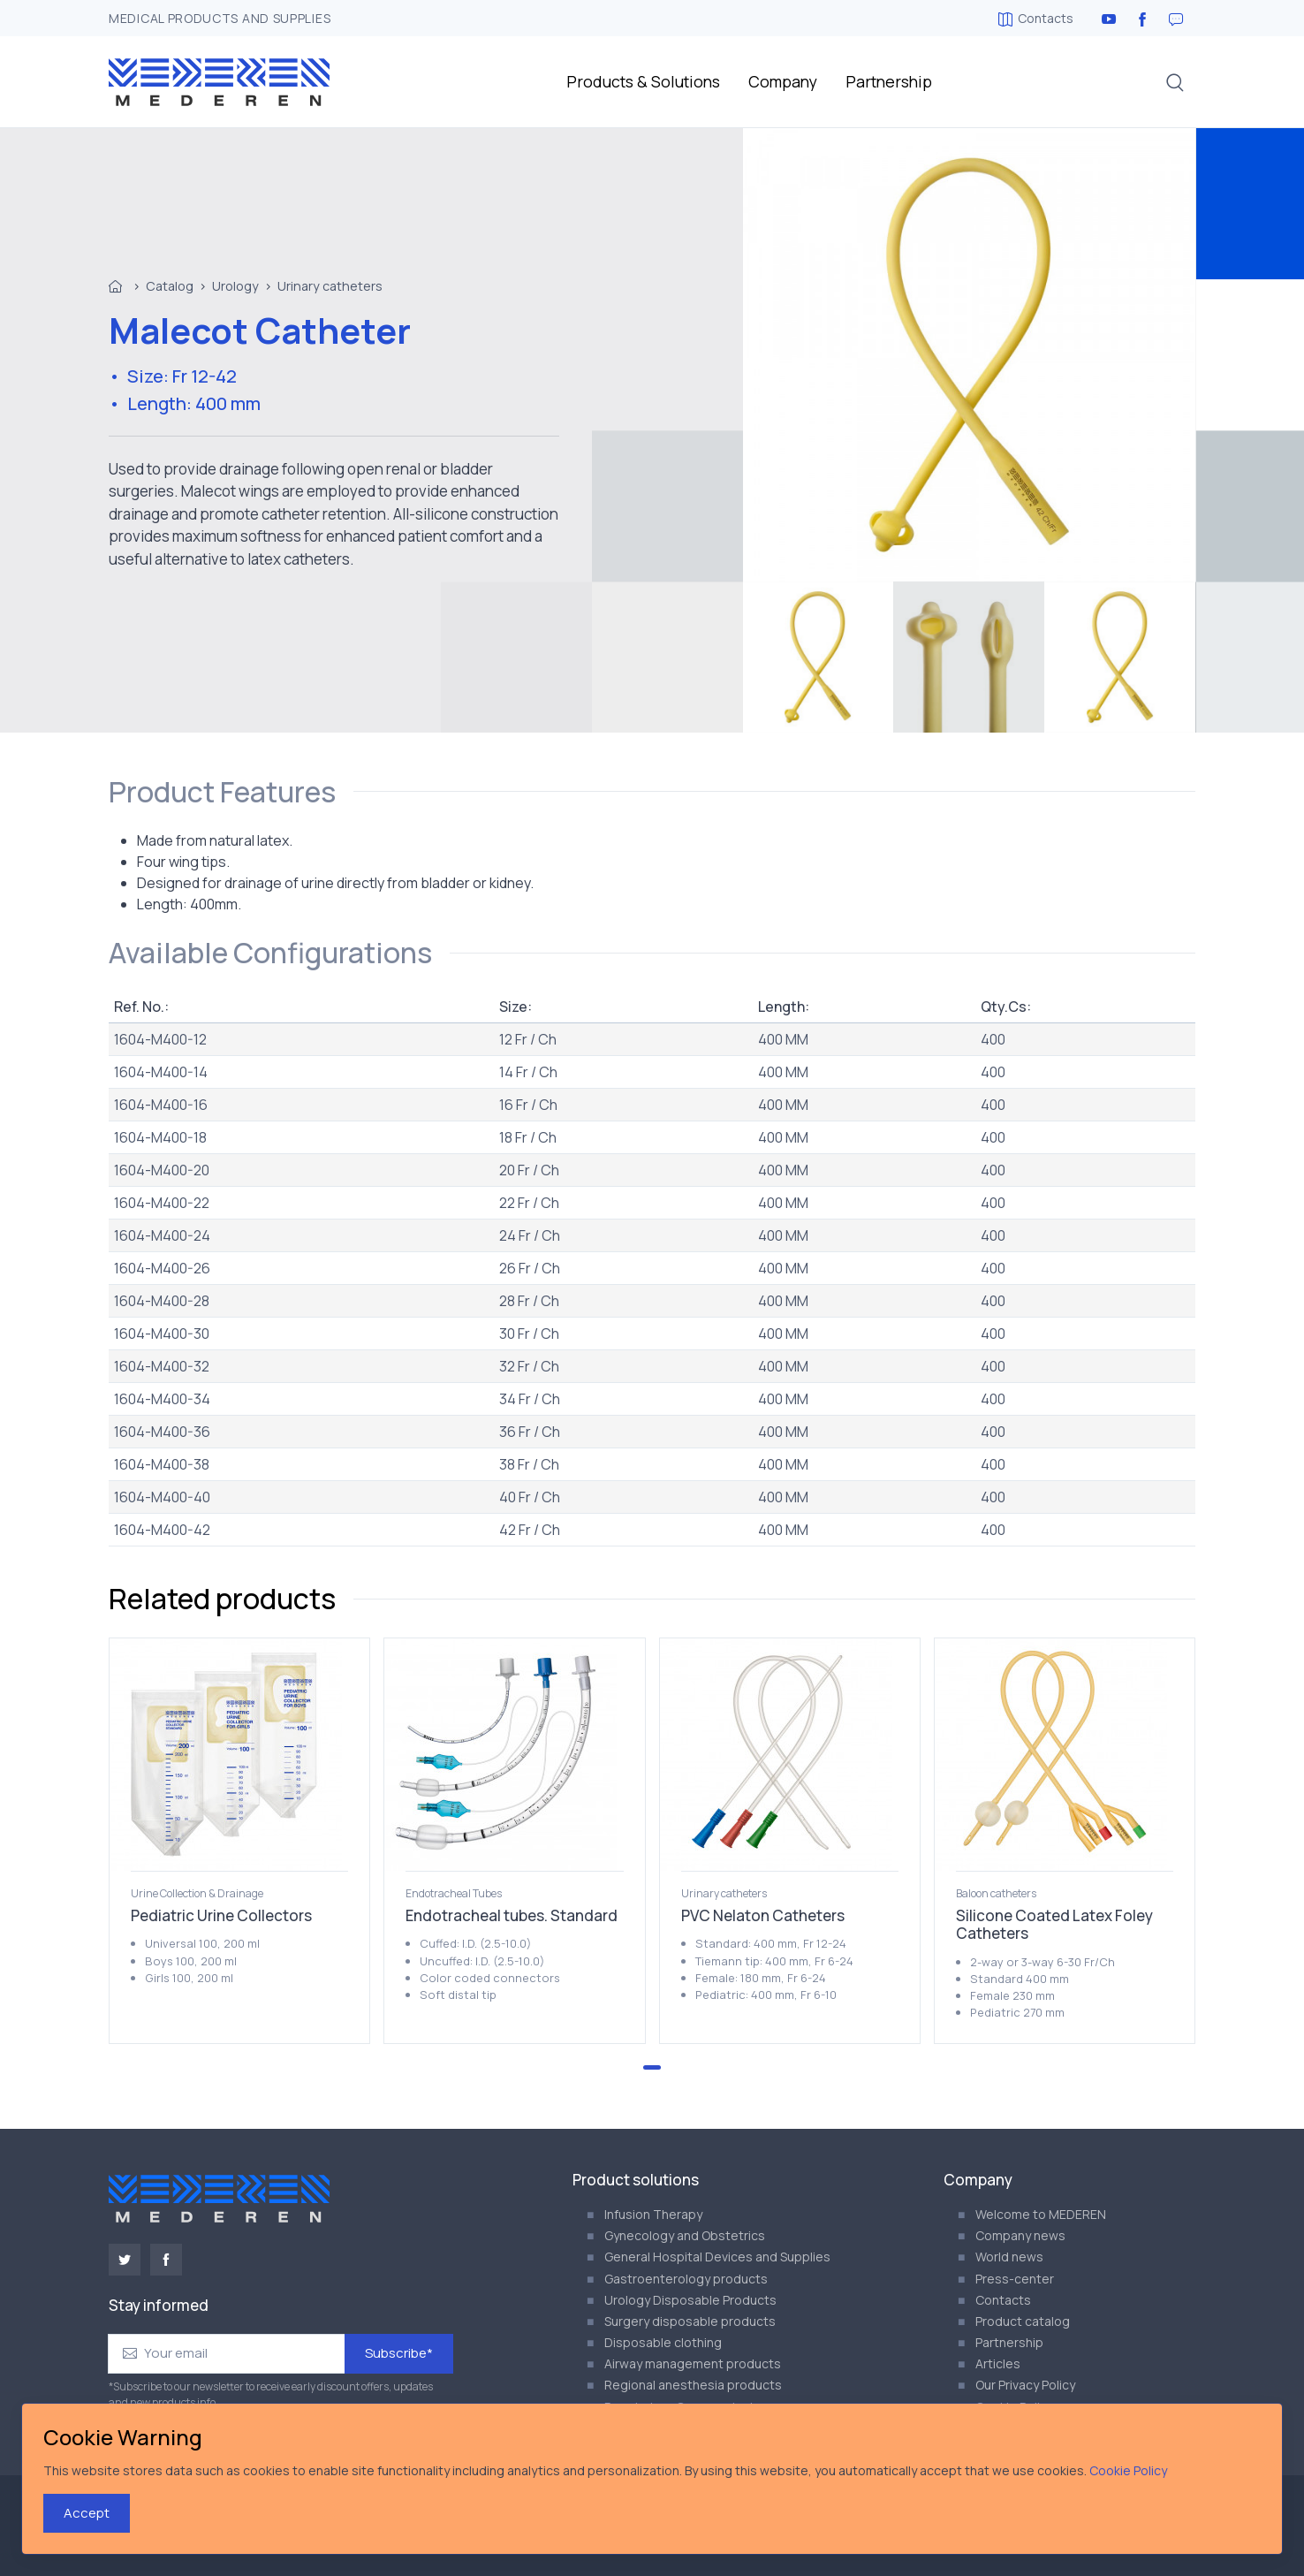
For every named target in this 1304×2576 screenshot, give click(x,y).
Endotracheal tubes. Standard (512, 1915)
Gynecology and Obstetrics (684, 2235)
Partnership (888, 81)
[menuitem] (818, 657)
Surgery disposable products (690, 2321)
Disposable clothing (663, 2342)
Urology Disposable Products (690, 2299)
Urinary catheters (330, 285)
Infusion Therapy (653, 2214)
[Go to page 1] (652, 2067)
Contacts (1035, 18)
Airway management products (692, 2363)
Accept (87, 2513)
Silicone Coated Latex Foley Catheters (1054, 1924)
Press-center (1014, 2278)
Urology (235, 285)
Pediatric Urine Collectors (221, 1915)
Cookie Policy (1128, 2470)
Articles (997, 2363)
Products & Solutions (643, 81)
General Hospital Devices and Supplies (717, 2256)
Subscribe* (399, 2353)
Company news (1020, 2235)
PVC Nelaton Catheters (763, 1915)
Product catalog (1022, 2321)
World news (1009, 2256)
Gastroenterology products (686, 2278)
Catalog (169, 285)
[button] (1175, 82)
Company (782, 81)
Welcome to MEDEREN (1040, 2214)
